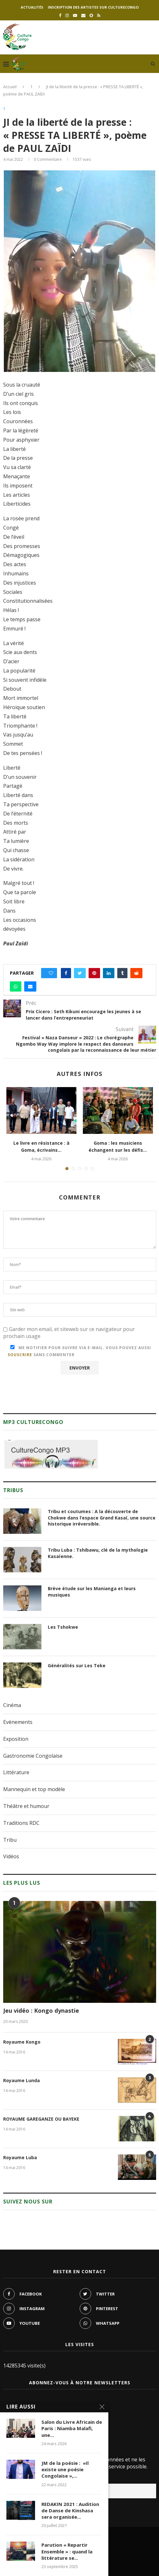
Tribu (10, 1839)
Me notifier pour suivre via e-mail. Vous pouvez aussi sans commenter (79, 1351)
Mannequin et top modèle (34, 1789)
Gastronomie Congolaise (32, 1755)
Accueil (10, 86)
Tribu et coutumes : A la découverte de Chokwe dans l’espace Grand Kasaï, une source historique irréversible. (101, 1517)
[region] (51, 1454)
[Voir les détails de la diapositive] (51, 1454)
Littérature (16, 1772)
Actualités (32, 7)
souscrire (20, 1354)
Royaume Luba (20, 2157)
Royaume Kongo (21, 2042)
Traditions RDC (21, 1822)
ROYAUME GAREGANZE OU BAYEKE (41, 2119)
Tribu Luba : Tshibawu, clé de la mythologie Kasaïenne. (98, 1553)
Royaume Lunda (21, 2080)
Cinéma (12, 1705)
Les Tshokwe (63, 1627)
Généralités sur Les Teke (76, 1665)
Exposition (15, 1738)
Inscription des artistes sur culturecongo (93, 7)
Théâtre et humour (26, 1806)
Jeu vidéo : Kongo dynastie (41, 2010)
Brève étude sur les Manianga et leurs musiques (92, 1591)
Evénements (18, 1722)
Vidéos (11, 1856)
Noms (10, 2402)
